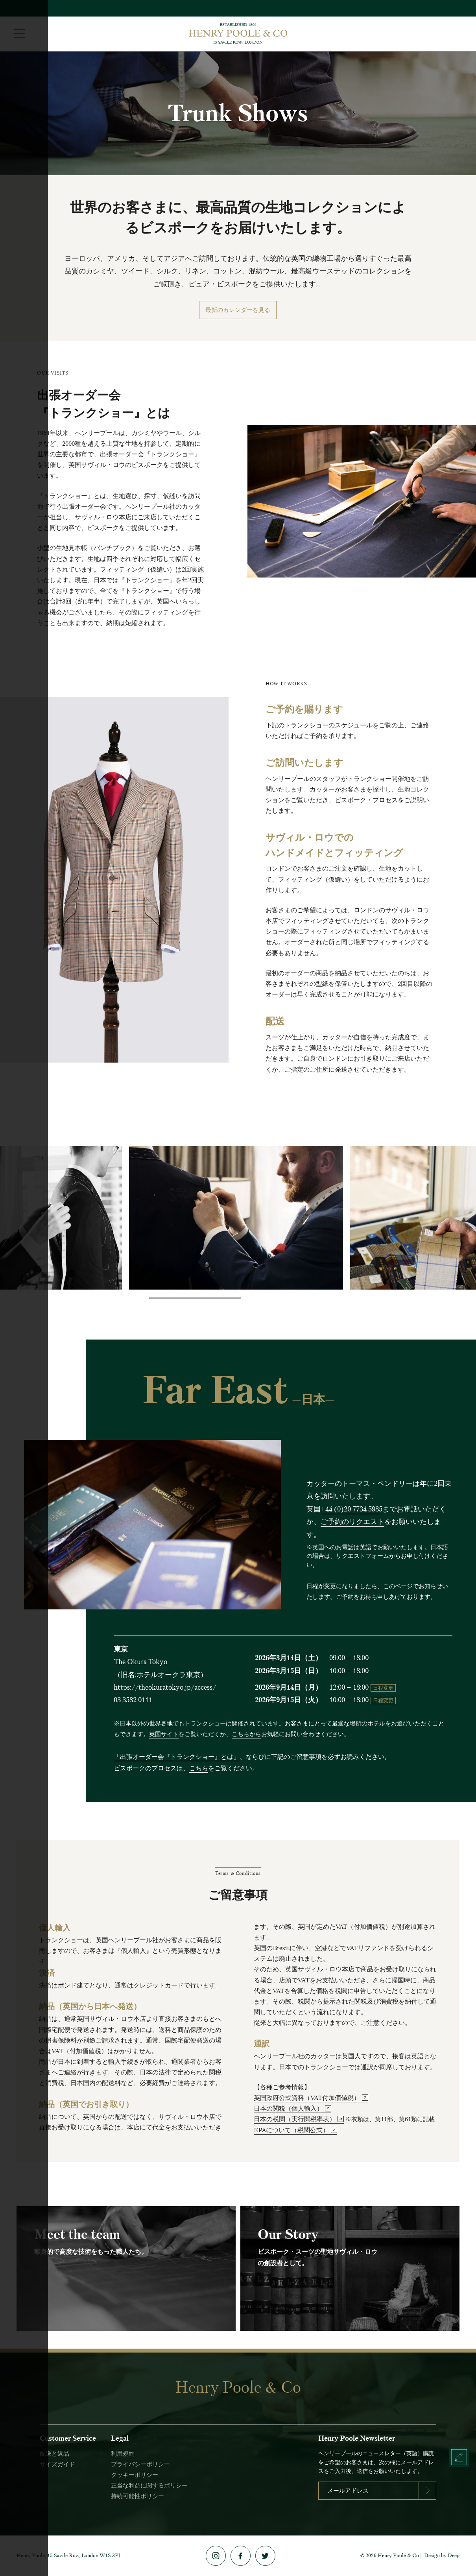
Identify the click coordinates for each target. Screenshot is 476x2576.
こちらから (246, 1734)
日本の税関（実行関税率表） (299, 2119)
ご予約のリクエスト (352, 1521)
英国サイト (164, 1734)
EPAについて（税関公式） (295, 2130)
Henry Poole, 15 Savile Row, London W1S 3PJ (68, 2555)
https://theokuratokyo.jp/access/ (165, 1687)
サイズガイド (57, 2464)
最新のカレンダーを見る (237, 310)
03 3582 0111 (133, 1700)
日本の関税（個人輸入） (292, 2108)
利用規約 (123, 2454)
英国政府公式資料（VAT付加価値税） (311, 2098)
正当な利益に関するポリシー (149, 2485)
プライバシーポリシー (140, 2464)
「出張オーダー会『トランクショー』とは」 (177, 1757)
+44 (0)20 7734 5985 (351, 1509)
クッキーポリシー (134, 2475)
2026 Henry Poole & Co (392, 2555)
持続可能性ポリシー (137, 2496)
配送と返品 (54, 2454)
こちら (198, 1768)
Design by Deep (441, 2555)
